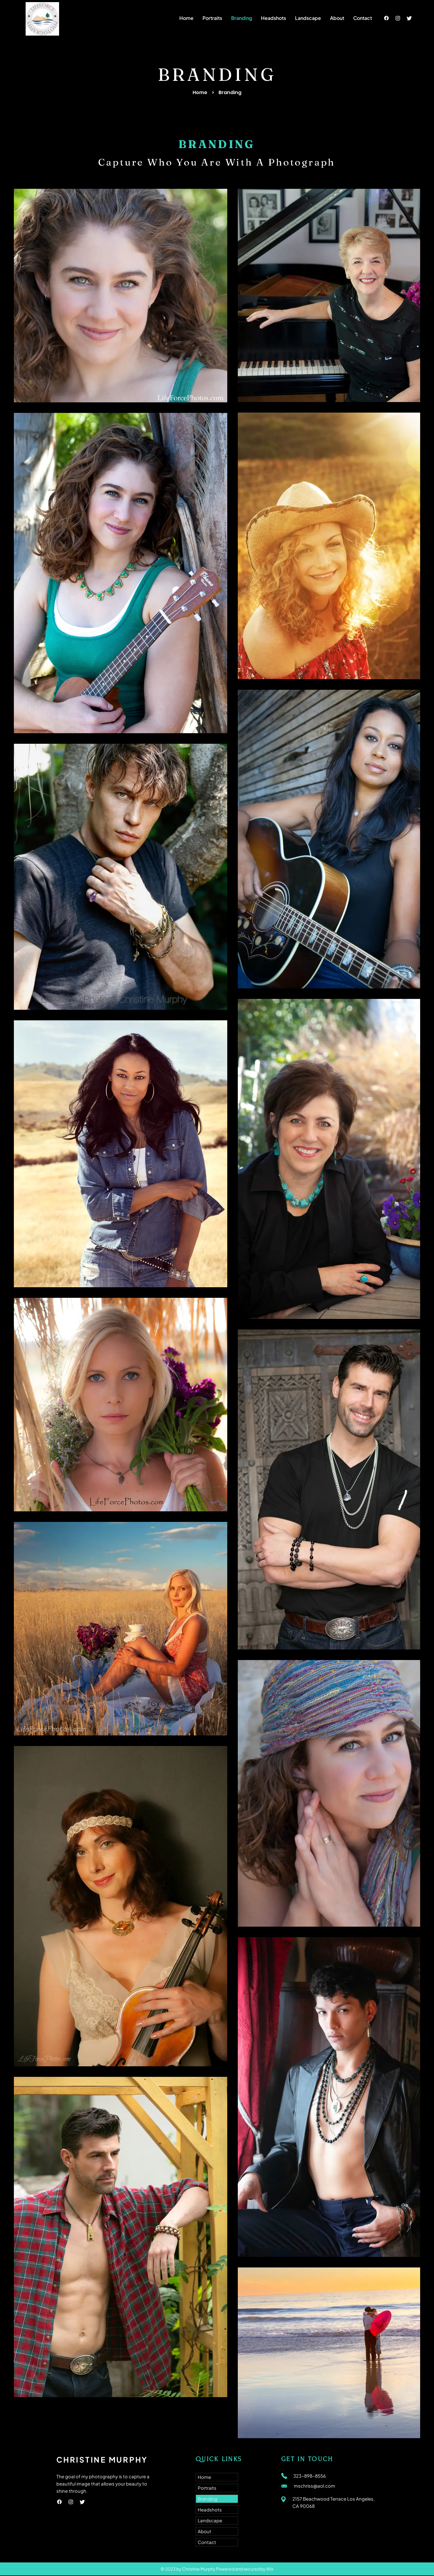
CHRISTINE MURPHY (102, 2459)
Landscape (210, 2520)
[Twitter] (409, 18)
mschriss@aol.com (314, 2486)
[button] (212, 18)
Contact (207, 2542)
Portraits (207, 2488)
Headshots (210, 2509)
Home (200, 92)
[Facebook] (386, 18)
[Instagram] (398, 18)
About (204, 2531)
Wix (269, 2568)
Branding (207, 2499)
